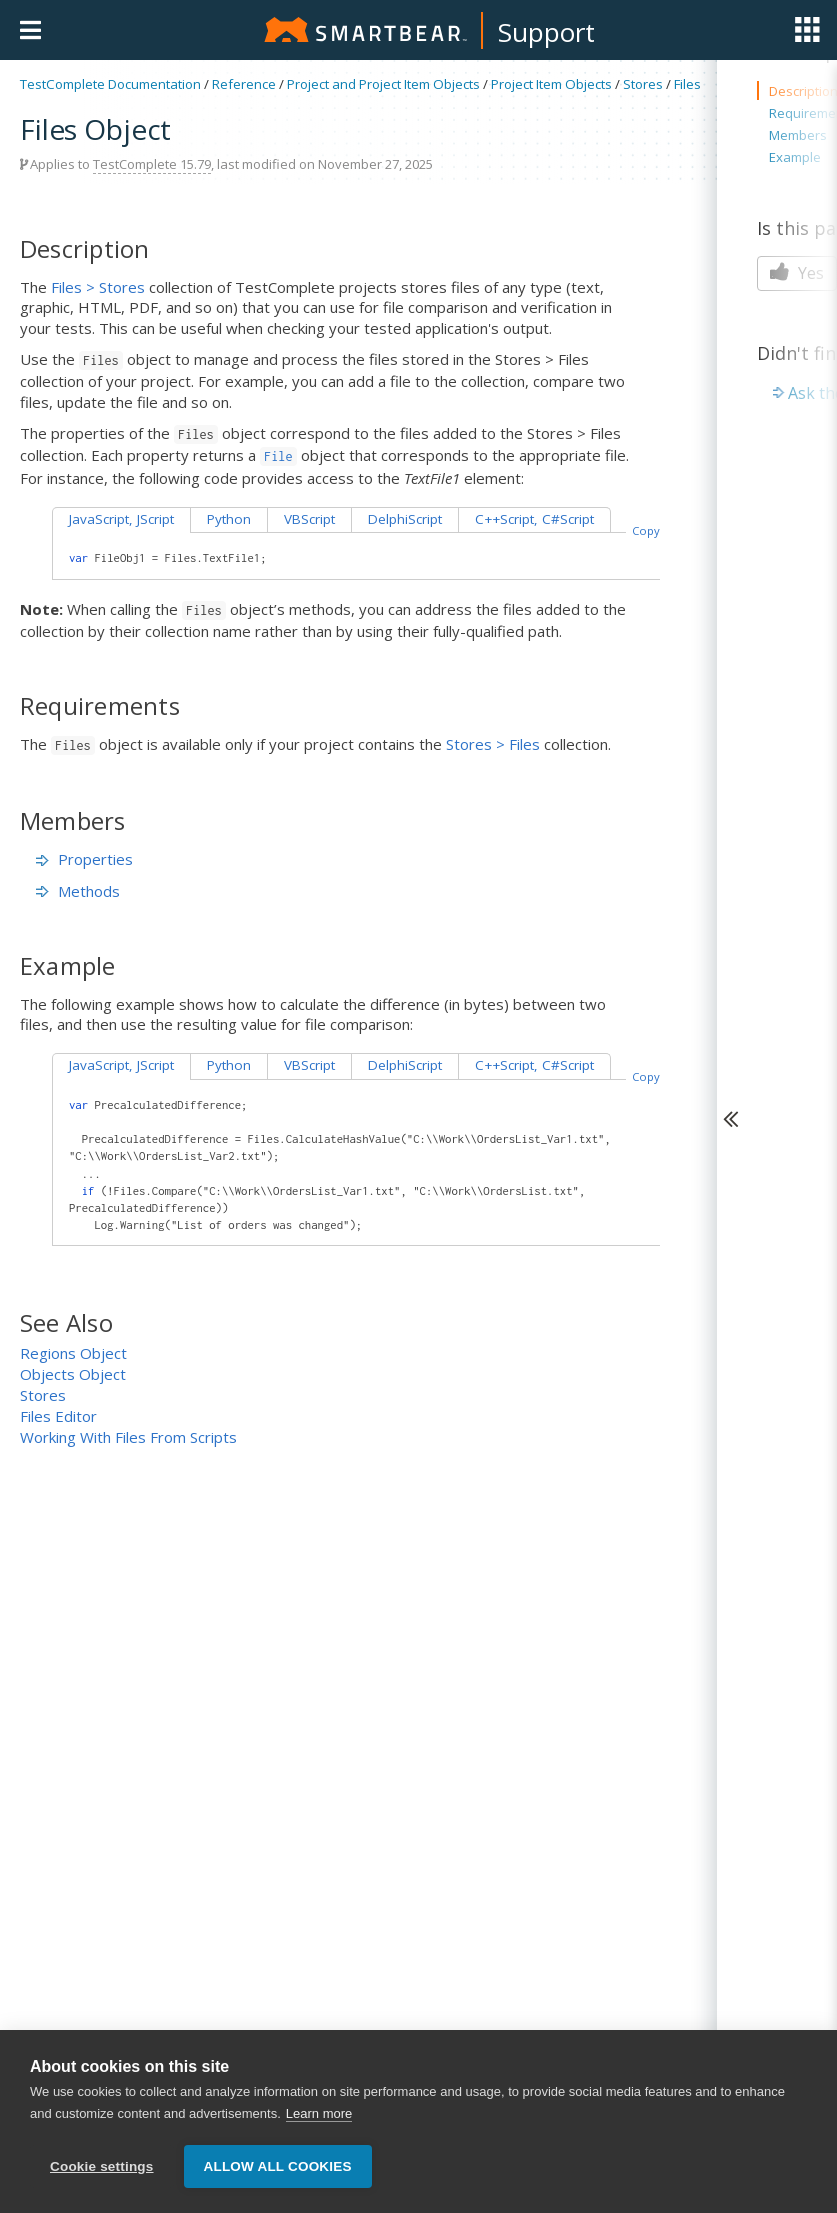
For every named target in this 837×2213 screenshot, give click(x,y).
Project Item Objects (551, 84)
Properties (84, 859)
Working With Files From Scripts (128, 1437)
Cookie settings (102, 2166)
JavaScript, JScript (121, 519)
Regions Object (73, 1353)
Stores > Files (493, 744)
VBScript (309, 519)
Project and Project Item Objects (383, 84)
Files (687, 84)
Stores (643, 84)
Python (229, 519)
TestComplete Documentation (110, 84)
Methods (78, 891)
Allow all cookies (278, 2166)
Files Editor (58, 1416)
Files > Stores (98, 287)
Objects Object (73, 1374)
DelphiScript (405, 519)
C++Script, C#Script (534, 519)
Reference (244, 84)
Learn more (319, 2113)
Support (546, 32)
